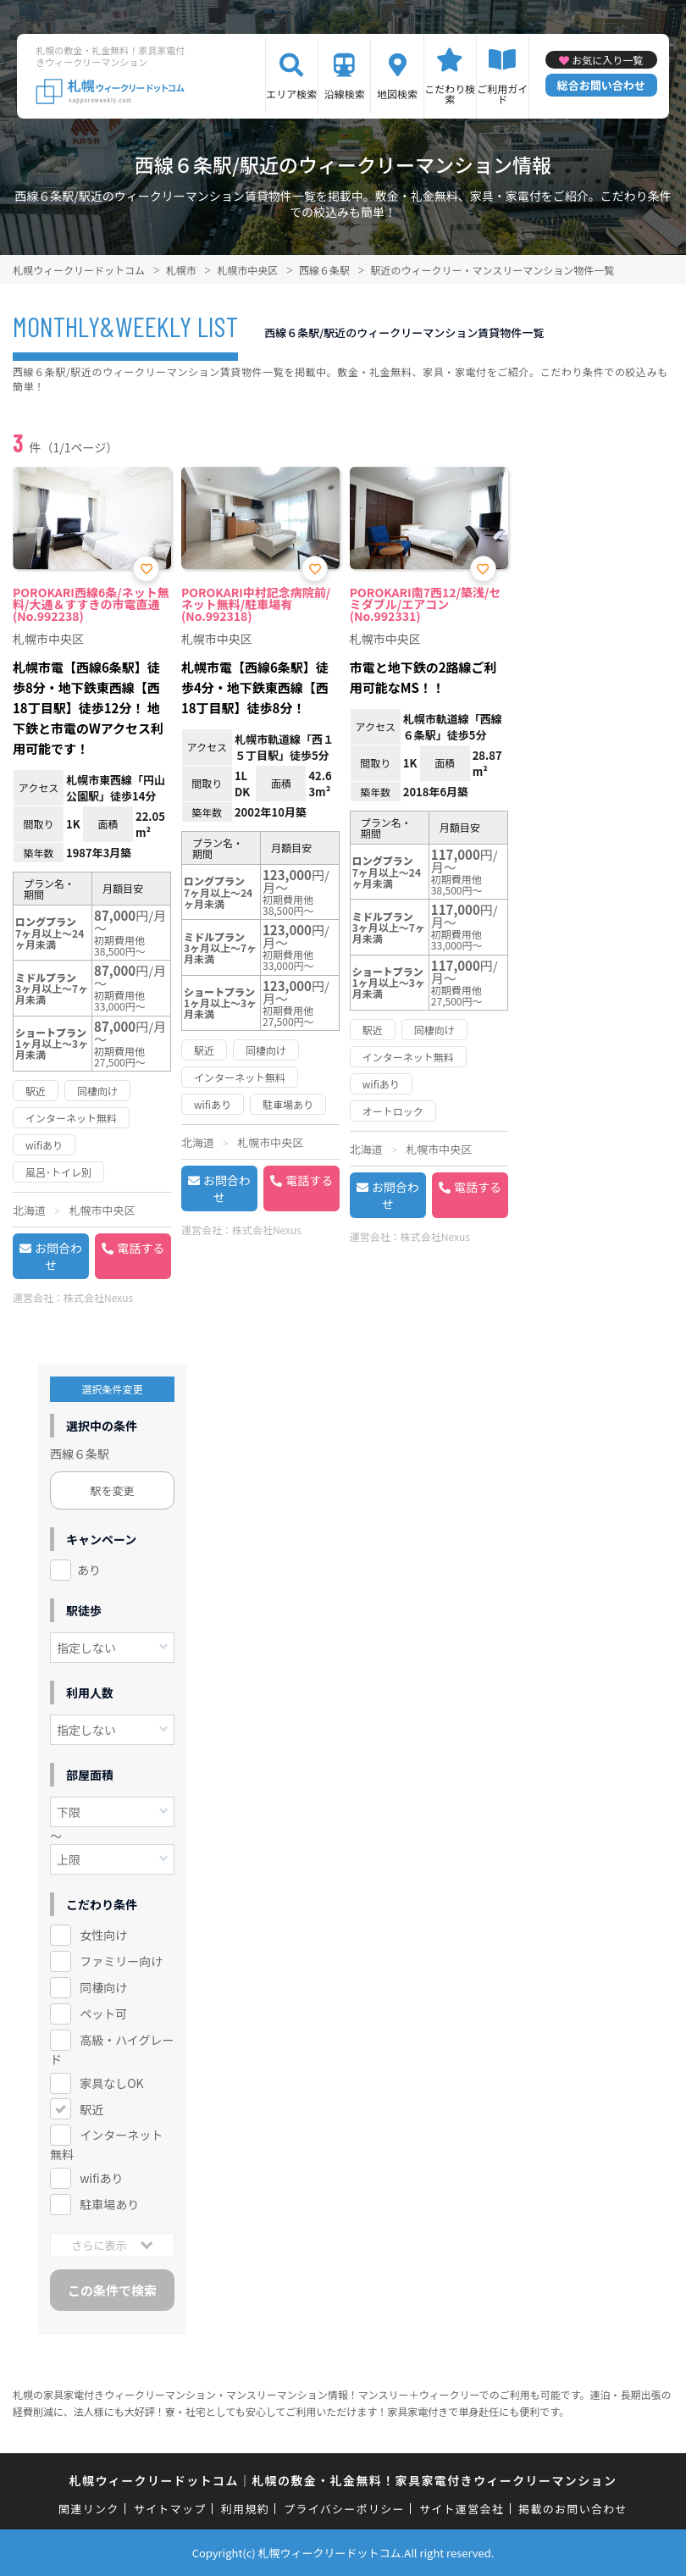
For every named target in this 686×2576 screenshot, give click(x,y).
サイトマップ (170, 2508)
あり (89, 1569)
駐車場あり (109, 2204)
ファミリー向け (121, 1961)
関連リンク (88, 2508)
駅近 (91, 2109)
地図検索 (397, 93)
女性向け (103, 1934)
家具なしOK (111, 2083)
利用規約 (245, 2508)
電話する (140, 1247)
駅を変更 (113, 1490)
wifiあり (101, 2177)
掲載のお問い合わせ (573, 2508)
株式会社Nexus (98, 1297)
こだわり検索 (449, 93)
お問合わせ (58, 1256)
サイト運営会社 (461, 2508)
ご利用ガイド (502, 93)
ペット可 (103, 2013)
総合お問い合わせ (601, 85)
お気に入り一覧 (607, 60)
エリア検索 (291, 93)
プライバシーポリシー (344, 2508)
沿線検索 (344, 93)
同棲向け (103, 1987)
